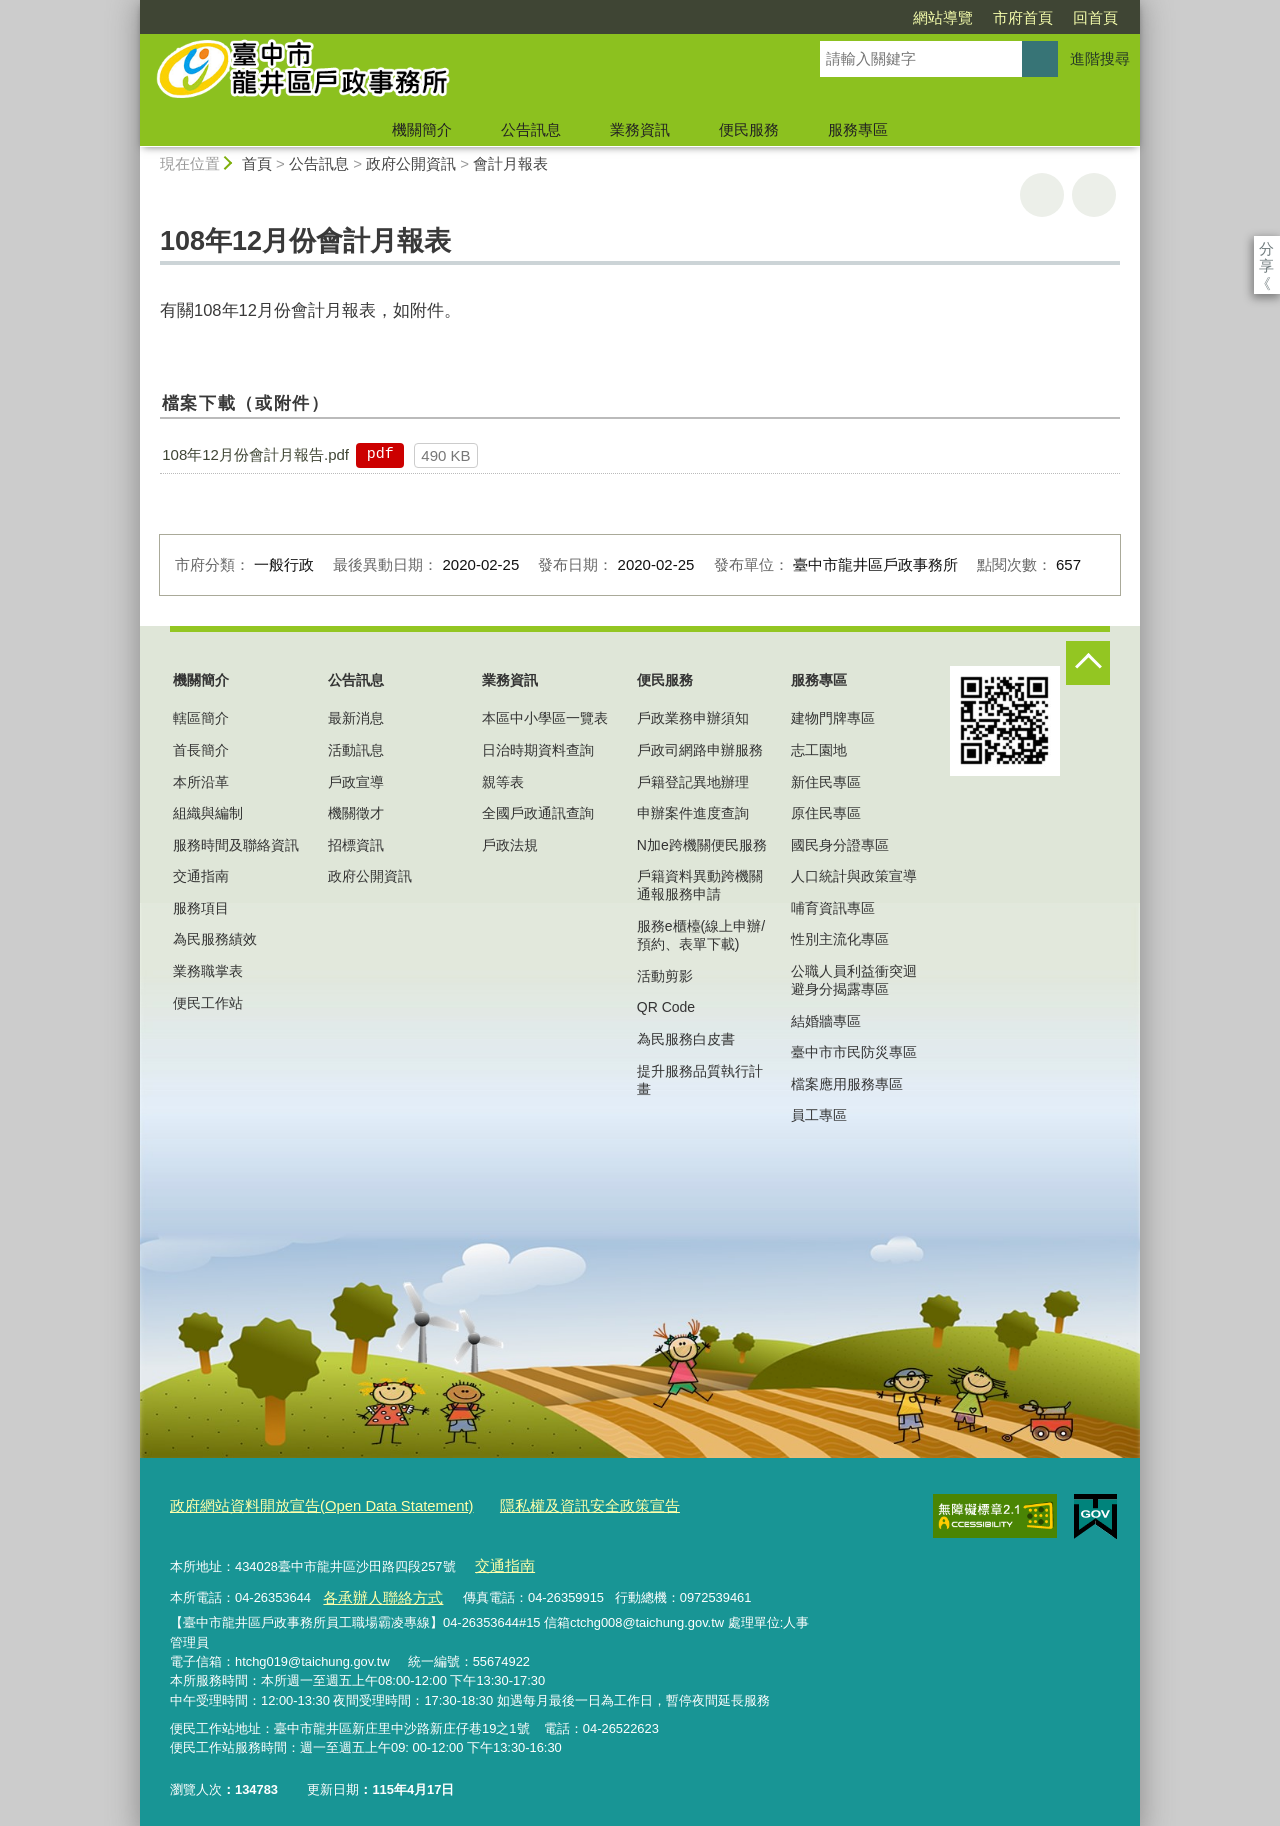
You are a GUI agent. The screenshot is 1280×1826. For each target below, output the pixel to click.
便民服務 (749, 129)
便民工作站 (208, 1003)
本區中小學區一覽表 (545, 718)
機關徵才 (356, 813)
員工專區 (819, 1115)
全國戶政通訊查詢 (538, 813)
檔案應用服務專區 (847, 1084)
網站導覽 (828, 17)
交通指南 (201, 876)
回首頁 (980, 17)
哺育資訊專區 (833, 908)
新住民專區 (826, 782)
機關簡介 (422, 129)
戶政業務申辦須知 (693, 718)
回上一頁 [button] (1094, 195)
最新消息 (356, 718)
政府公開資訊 (411, 163)
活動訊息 (356, 750)
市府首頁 (908, 17)
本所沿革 (201, 782)
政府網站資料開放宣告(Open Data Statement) (301, 1503)
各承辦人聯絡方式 (374, 1586)
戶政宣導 (356, 782)
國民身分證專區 (840, 845)
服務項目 (201, 908)
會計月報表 (510, 163)
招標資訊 (356, 845)
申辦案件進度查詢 (693, 813)
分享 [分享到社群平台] (1266, 248)
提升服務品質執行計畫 (700, 1080)
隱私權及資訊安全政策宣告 (538, 1503)
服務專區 (858, 129)
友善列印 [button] (1042, 195)
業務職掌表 (208, 971)
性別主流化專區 (840, 939)
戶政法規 (510, 845)
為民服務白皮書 (686, 1039)
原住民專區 (826, 813)
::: (131, 8)
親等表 (503, 782)
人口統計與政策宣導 (854, 876)
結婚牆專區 (826, 1021)
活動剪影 (665, 976)
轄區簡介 (201, 718)
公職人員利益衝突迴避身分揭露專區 (854, 980)
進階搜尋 (1100, 58)
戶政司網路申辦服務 (700, 750)
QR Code (666, 1007)
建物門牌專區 (833, 718)
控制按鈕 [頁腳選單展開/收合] (1088, 663)
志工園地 (819, 750)
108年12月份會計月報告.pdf (255, 454)
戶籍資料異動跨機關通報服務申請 (700, 885)
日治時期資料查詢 (538, 750)
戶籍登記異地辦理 (693, 782)
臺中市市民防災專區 (854, 1052)
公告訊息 (531, 129)
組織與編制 (208, 813)
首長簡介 (201, 750)
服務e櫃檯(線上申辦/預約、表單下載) (701, 935)
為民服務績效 (215, 939)
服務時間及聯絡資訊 (236, 845)
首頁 (257, 163)
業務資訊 (640, 129)
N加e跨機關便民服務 (702, 845)
